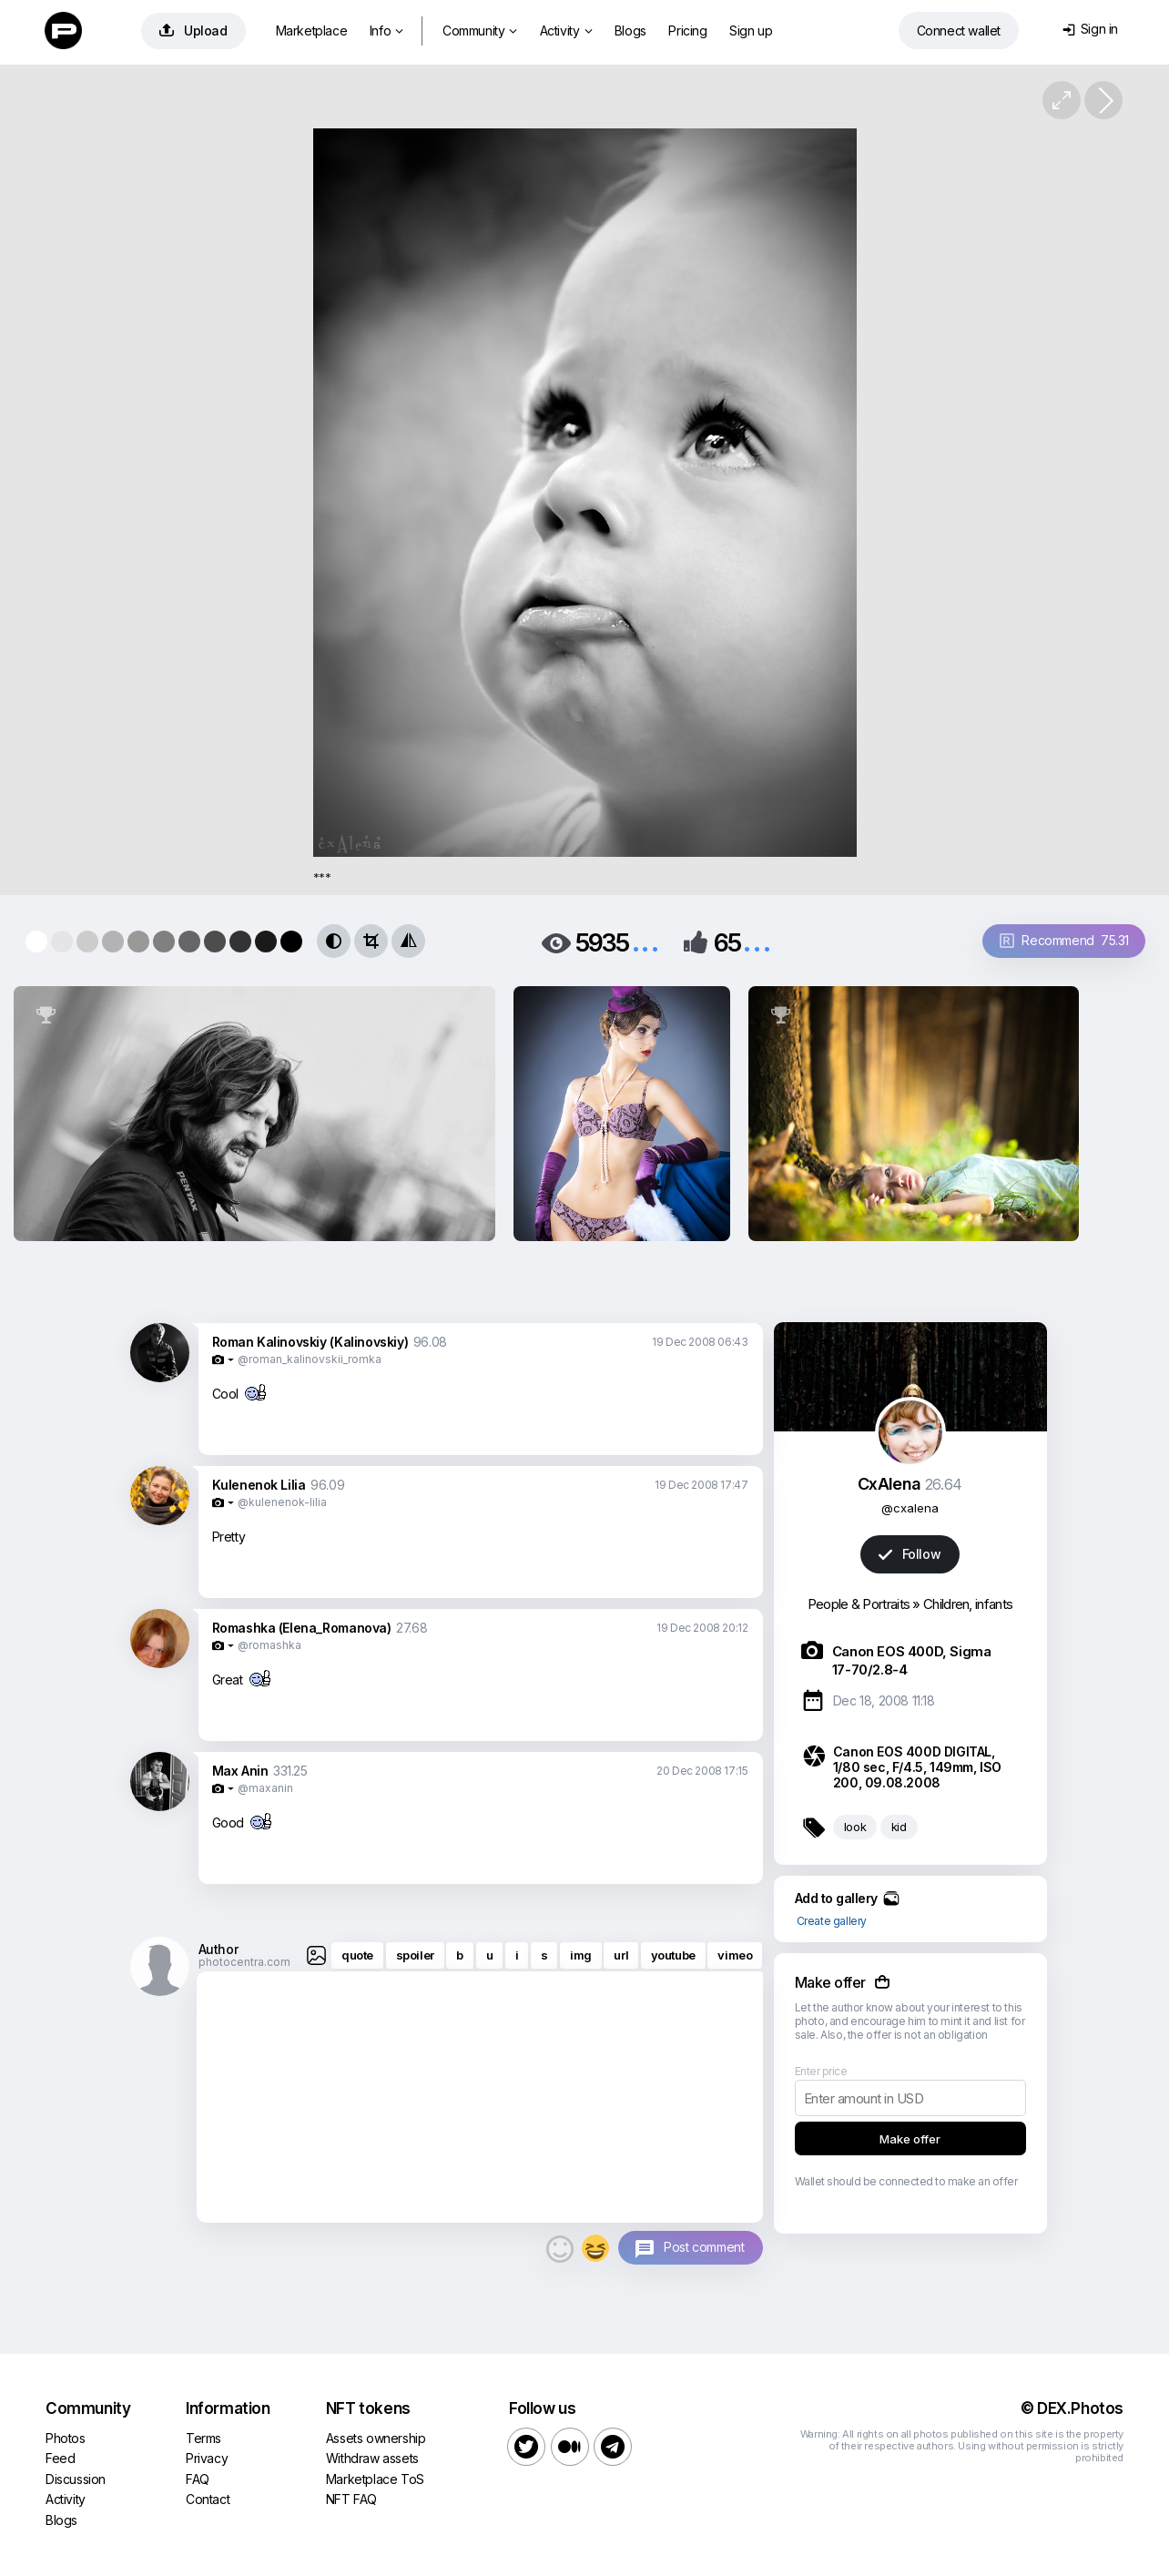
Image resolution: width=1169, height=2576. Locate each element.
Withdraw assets (372, 2458)
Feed (60, 2458)
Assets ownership (376, 2438)
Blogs (630, 30)
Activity (566, 30)
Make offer (909, 2139)
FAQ (197, 2479)
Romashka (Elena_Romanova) (301, 1627)
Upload (193, 30)
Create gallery (832, 1921)
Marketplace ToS (375, 2479)
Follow (909, 1554)
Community (479, 30)
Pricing (687, 30)
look (855, 1826)
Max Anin (240, 1770)
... (645, 941)
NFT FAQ (351, 2499)
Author (218, 1949)
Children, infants (967, 1604)
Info (386, 30)
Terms (203, 2438)
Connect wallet (959, 30)
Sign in (1090, 29)
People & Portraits (859, 1604)
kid (899, 1826)
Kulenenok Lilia (259, 1484)
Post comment (704, 2247)
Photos (66, 2438)
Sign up (750, 30)
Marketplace (312, 30)
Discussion (76, 2479)
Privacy (207, 2458)
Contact (207, 2499)
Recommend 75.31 (1064, 940)
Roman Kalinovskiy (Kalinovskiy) (310, 1341)
